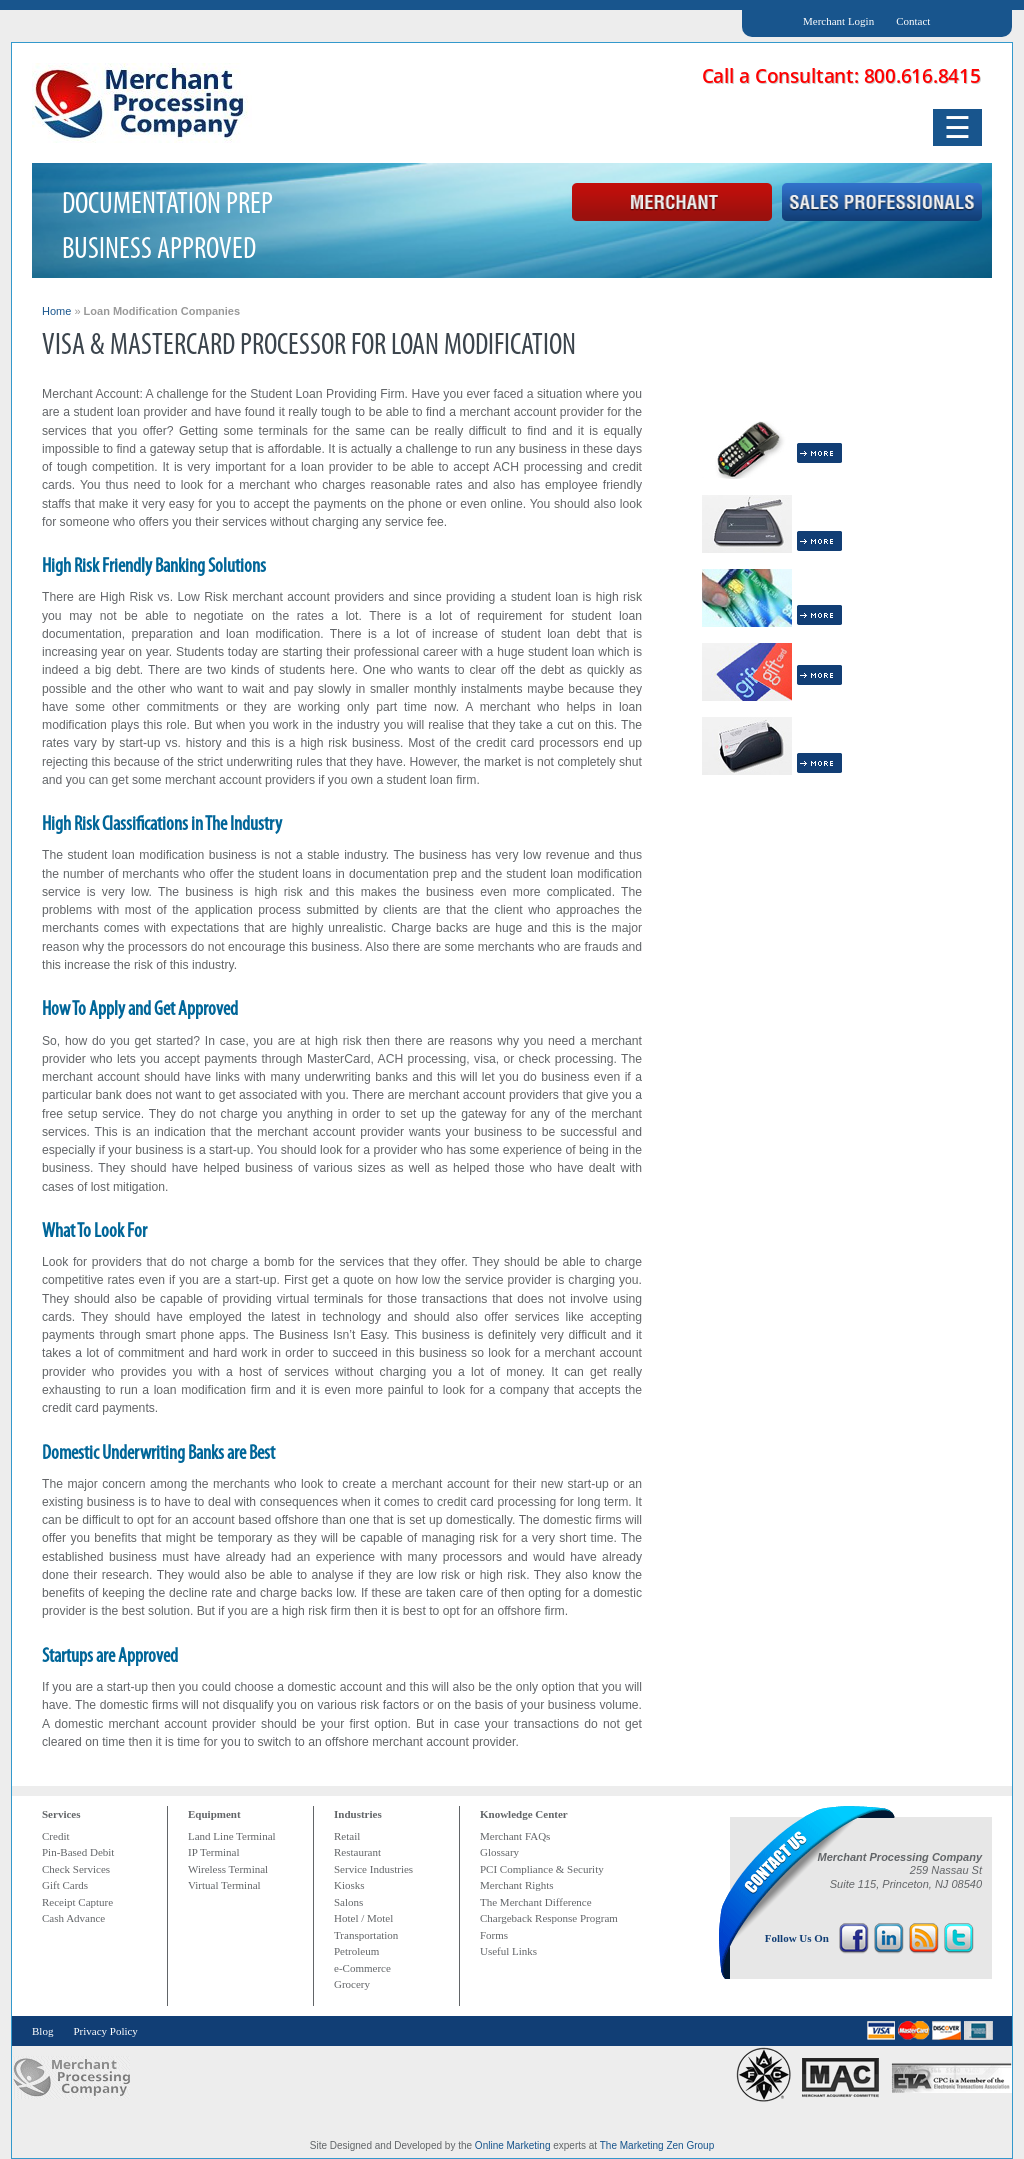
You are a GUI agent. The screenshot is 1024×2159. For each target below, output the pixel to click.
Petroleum (356, 1951)
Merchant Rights (517, 1885)
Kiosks (349, 1885)
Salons (348, 1902)
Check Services (76, 1869)
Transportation (366, 1935)
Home (56, 311)
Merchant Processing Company (142, 103)
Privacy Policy (105, 2031)
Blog (42, 2031)
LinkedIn (889, 1938)
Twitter (959, 1938)
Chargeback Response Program (549, 1918)
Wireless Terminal (228, 1869)
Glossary (499, 1852)
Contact (913, 21)
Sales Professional (882, 203)
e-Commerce (362, 1968)
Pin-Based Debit (78, 1852)
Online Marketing (513, 2145)
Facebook (854, 1938)
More (819, 453)
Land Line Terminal (232, 1836)
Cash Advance (73, 1918)
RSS (924, 1938)
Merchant (672, 203)
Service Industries (373, 1869)
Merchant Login (838, 21)
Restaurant (357, 1852)
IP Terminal (213, 1852)
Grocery (352, 1984)
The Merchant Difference (536, 1902)
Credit (56, 1836)
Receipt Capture (77, 1902)
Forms (494, 1935)
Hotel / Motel (363, 1918)
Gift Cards (65, 1885)
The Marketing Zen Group (657, 2145)
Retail (347, 1836)
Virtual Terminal (224, 1885)
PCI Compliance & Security (542, 1869)
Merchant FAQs (515, 1836)
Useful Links (508, 1951)
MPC (71, 2077)
